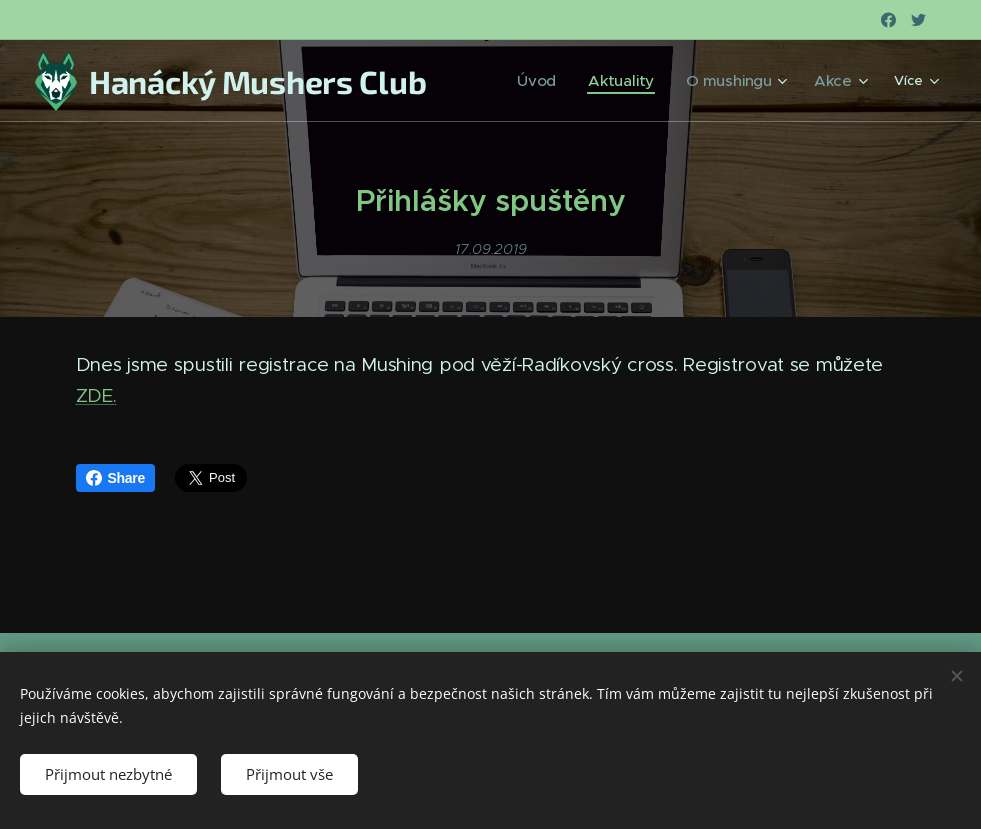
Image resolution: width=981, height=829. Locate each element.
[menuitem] (566, 81)
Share (116, 478)
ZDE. (96, 395)
